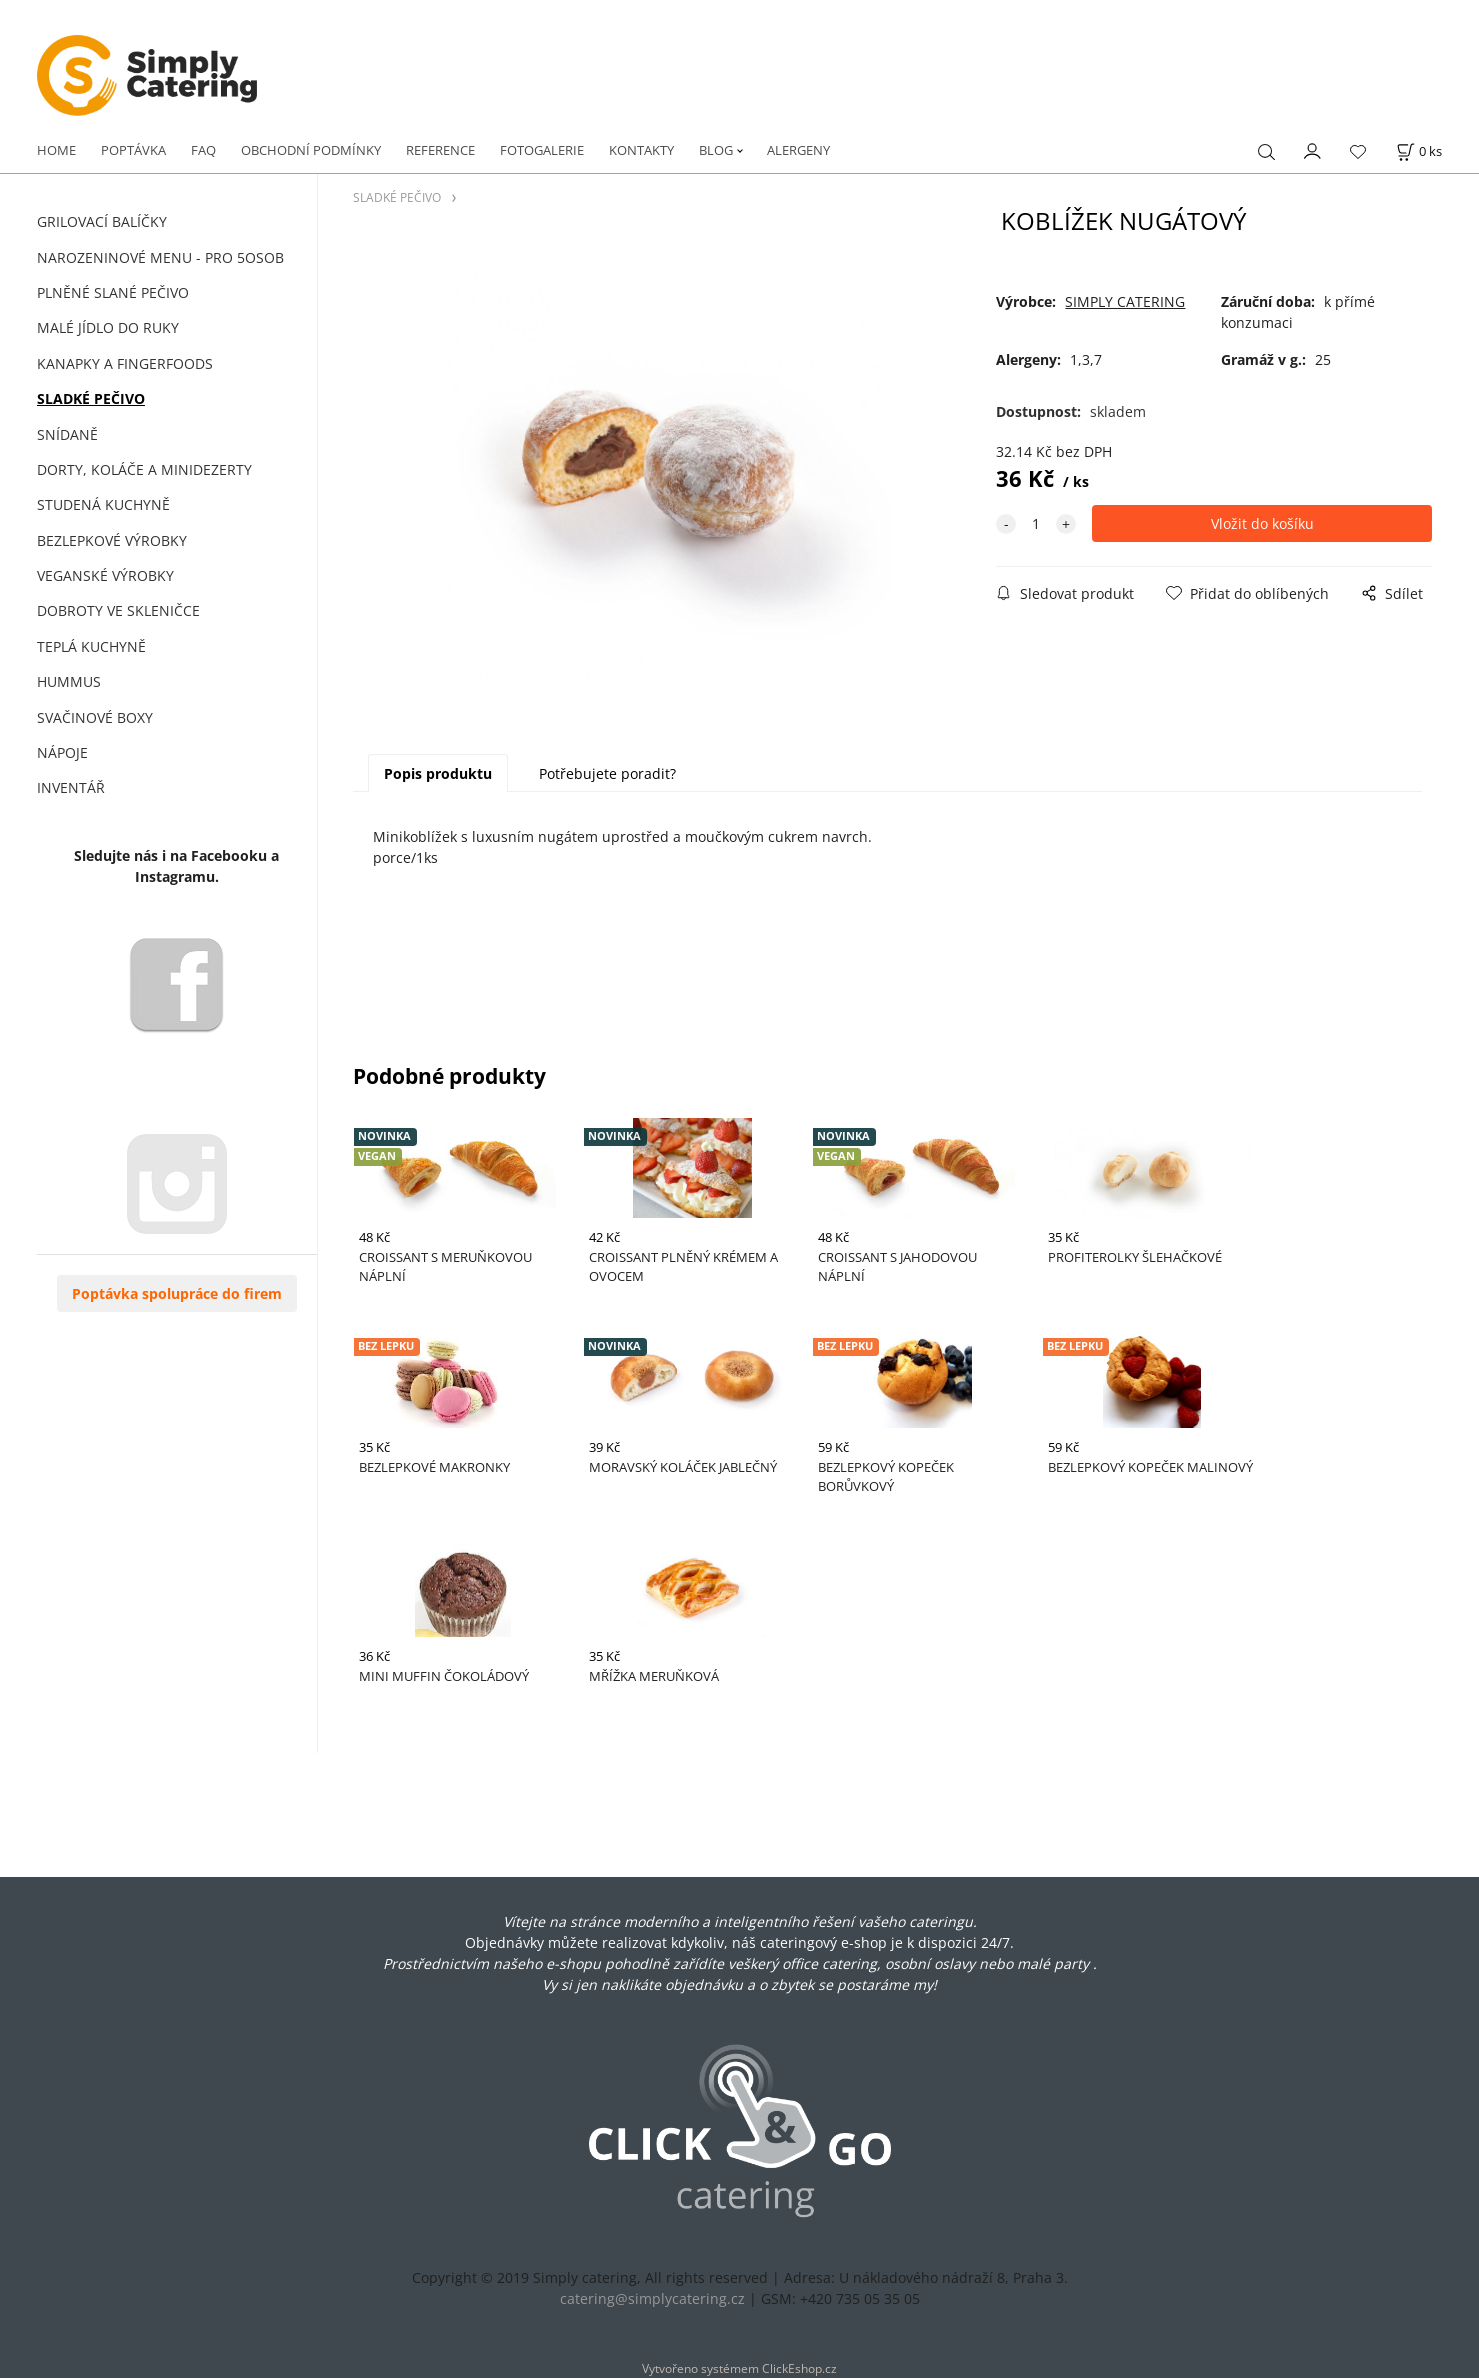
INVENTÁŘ (71, 787)
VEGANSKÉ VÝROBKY (105, 575)
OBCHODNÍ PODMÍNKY (311, 150)
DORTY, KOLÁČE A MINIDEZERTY (144, 469)
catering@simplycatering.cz (652, 2298)
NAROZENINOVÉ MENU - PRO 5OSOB (160, 257)
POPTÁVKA (133, 150)
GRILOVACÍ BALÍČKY (102, 221)
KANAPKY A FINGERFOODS (125, 363)
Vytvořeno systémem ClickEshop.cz (739, 2368)
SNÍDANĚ (67, 434)
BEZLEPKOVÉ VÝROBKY (112, 540)
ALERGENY (798, 150)
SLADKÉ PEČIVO (91, 398)
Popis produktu (438, 773)
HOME (56, 150)
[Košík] (1419, 151)
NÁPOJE (62, 752)
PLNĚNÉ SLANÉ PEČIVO (113, 292)
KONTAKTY (641, 150)
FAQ (203, 150)
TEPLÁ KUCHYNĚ (91, 646)
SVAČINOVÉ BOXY (95, 717)
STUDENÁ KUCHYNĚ (103, 504)
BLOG (716, 150)
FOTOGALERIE (542, 150)
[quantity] (1036, 523)
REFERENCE (440, 150)
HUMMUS (69, 681)
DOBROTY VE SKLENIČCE (118, 610)
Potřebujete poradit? (607, 773)
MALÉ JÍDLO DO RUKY (108, 327)
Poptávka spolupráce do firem (177, 1293)
